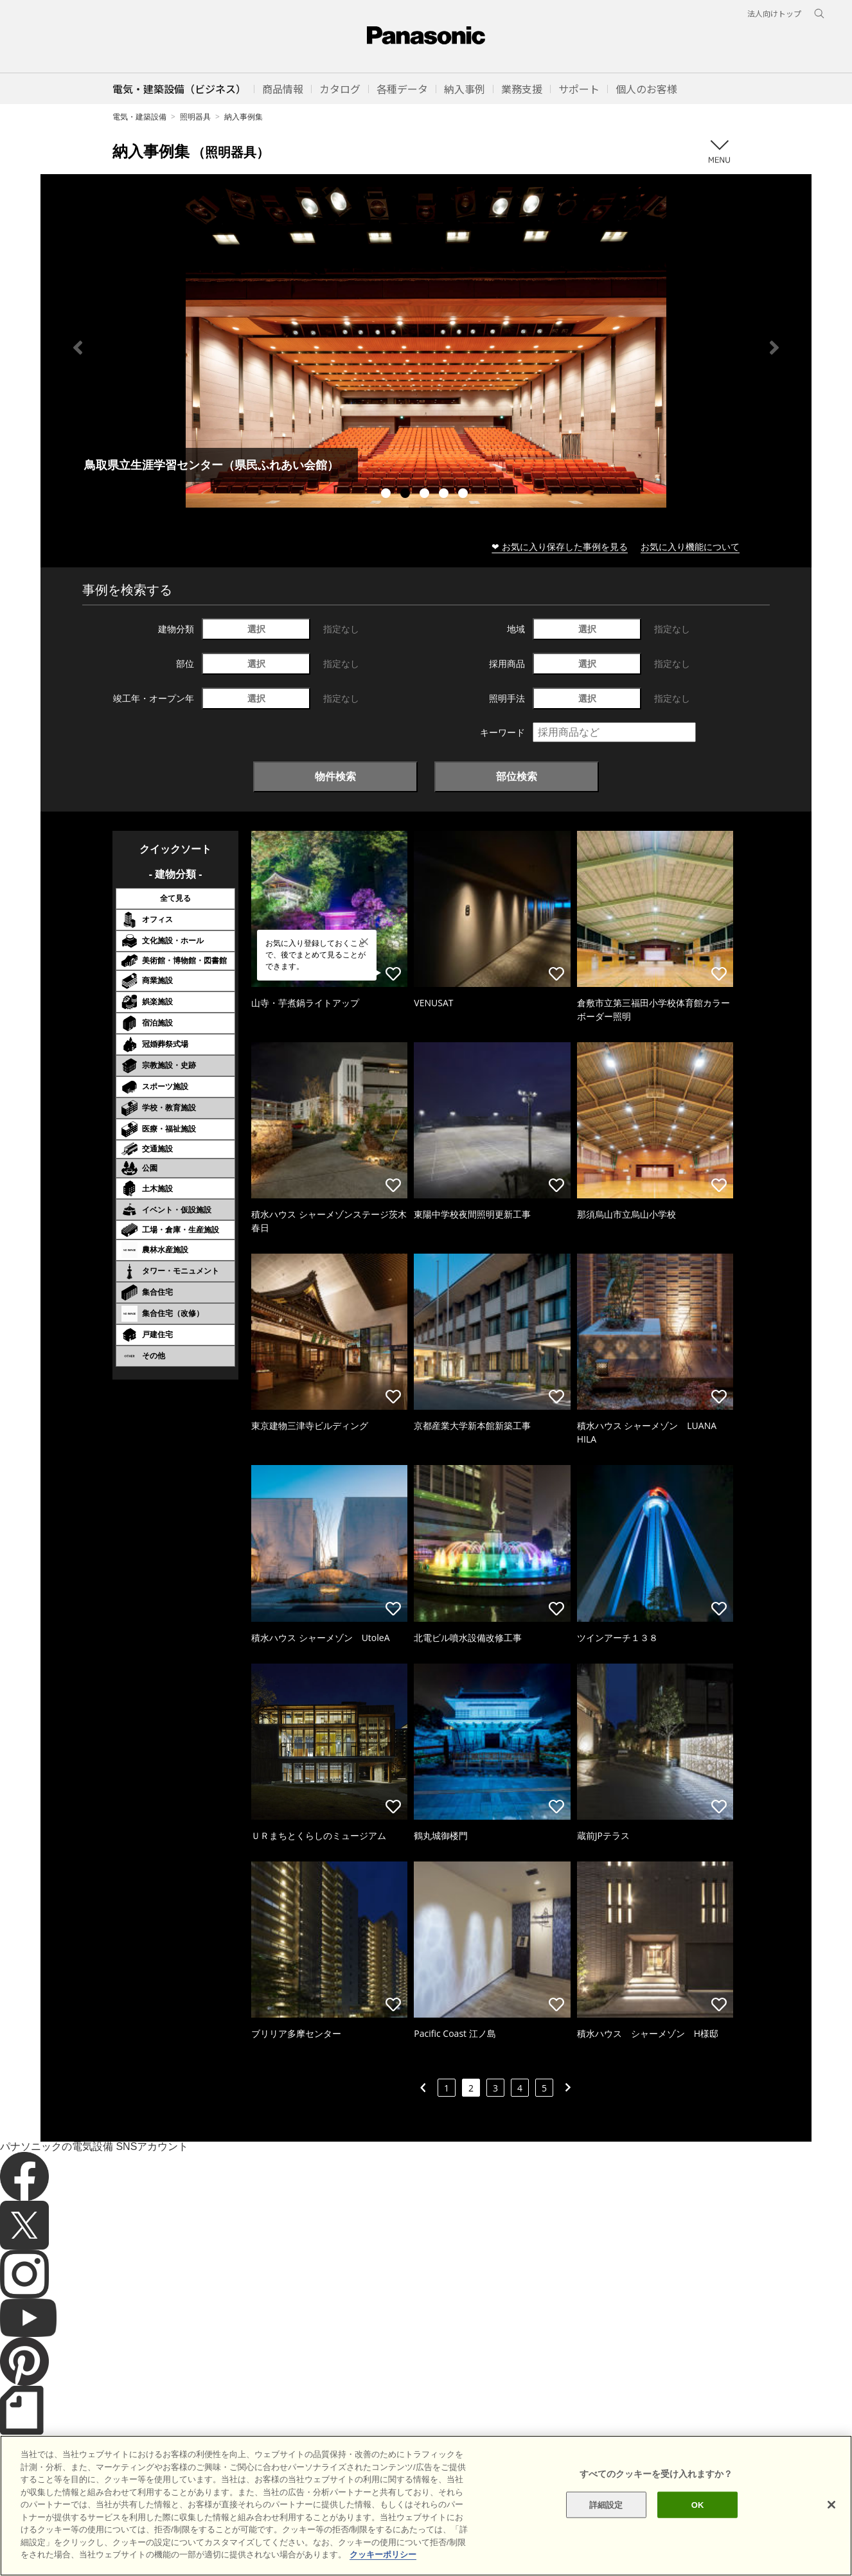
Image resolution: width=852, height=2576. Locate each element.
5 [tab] (464, 494)
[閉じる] (831, 2505)
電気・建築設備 (139, 116)
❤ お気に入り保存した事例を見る (560, 546)
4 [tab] (445, 494)
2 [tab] (406, 494)
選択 (256, 629)
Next (774, 347)
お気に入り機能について (690, 546)
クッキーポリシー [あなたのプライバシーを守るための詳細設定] (383, 2554)
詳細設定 (606, 2504)
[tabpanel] (426, 347)
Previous (78, 347)
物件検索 (335, 776)
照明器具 (195, 116)
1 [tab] (387, 494)
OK (697, 2504)
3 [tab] (426, 494)
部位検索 (516, 776)
